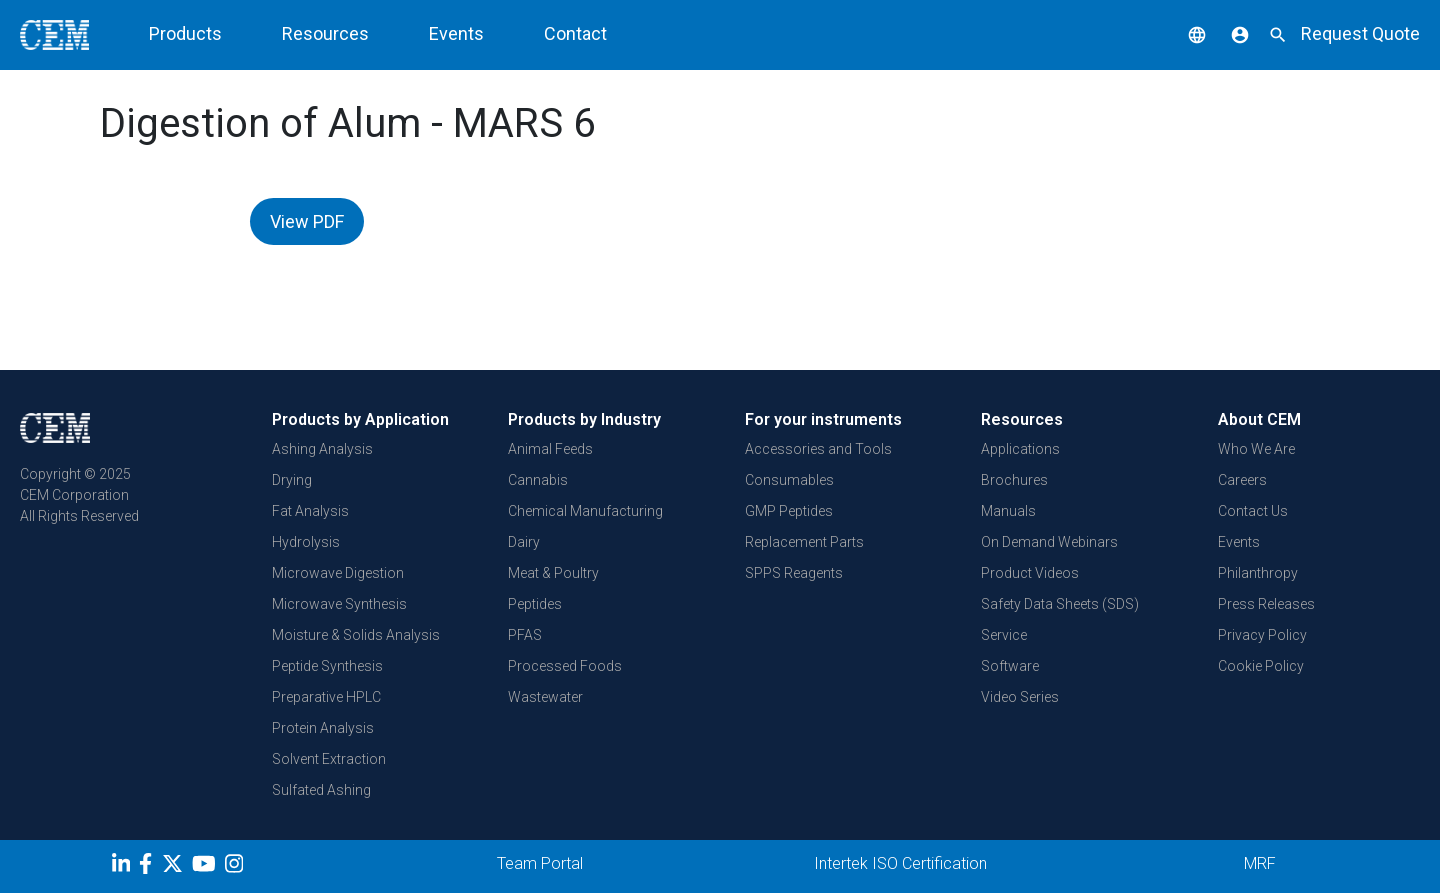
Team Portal (540, 863)
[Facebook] (150, 867)
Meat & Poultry (553, 573)
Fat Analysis (310, 511)
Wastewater (545, 697)
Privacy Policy (1262, 635)
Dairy (524, 542)
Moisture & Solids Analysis (356, 635)
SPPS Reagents (794, 573)
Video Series (1020, 697)
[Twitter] (175, 867)
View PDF (307, 221)
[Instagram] (236, 867)
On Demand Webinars (1049, 542)
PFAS (525, 635)
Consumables (789, 480)
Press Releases (1266, 604)
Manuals (1008, 511)
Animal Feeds (550, 449)
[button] (1182, 33)
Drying (292, 480)
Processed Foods (565, 666)
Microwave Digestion (338, 573)
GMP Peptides (789, 511)
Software (1010, 666)
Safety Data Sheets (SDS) (1060, 604)
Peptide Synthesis (327, 666)
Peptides (535, 604)
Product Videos (1030, 573)
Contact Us (1253, 511)
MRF (1260, 863)
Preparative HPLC (326, 697)
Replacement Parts (804, 542)
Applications (1020, 449)
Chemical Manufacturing (585, 511)
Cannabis (538, 480)
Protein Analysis (323, 728)
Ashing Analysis (322, 449)
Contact (575, 33)
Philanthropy (1258, 573)
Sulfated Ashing (321, 790)
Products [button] (185, 33)
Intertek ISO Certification (900, 863)
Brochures (1014, 480)
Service (1004, 635)
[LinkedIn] (123, 867)
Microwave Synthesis (339, 604)
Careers (1242, 480)
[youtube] (206, 867)
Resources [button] (325, 33)
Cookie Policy (1261, 666)
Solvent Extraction (329, 759)
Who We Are (1256, 449)
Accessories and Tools (818, 449)
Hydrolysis (306, 542)
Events (456, 33)
